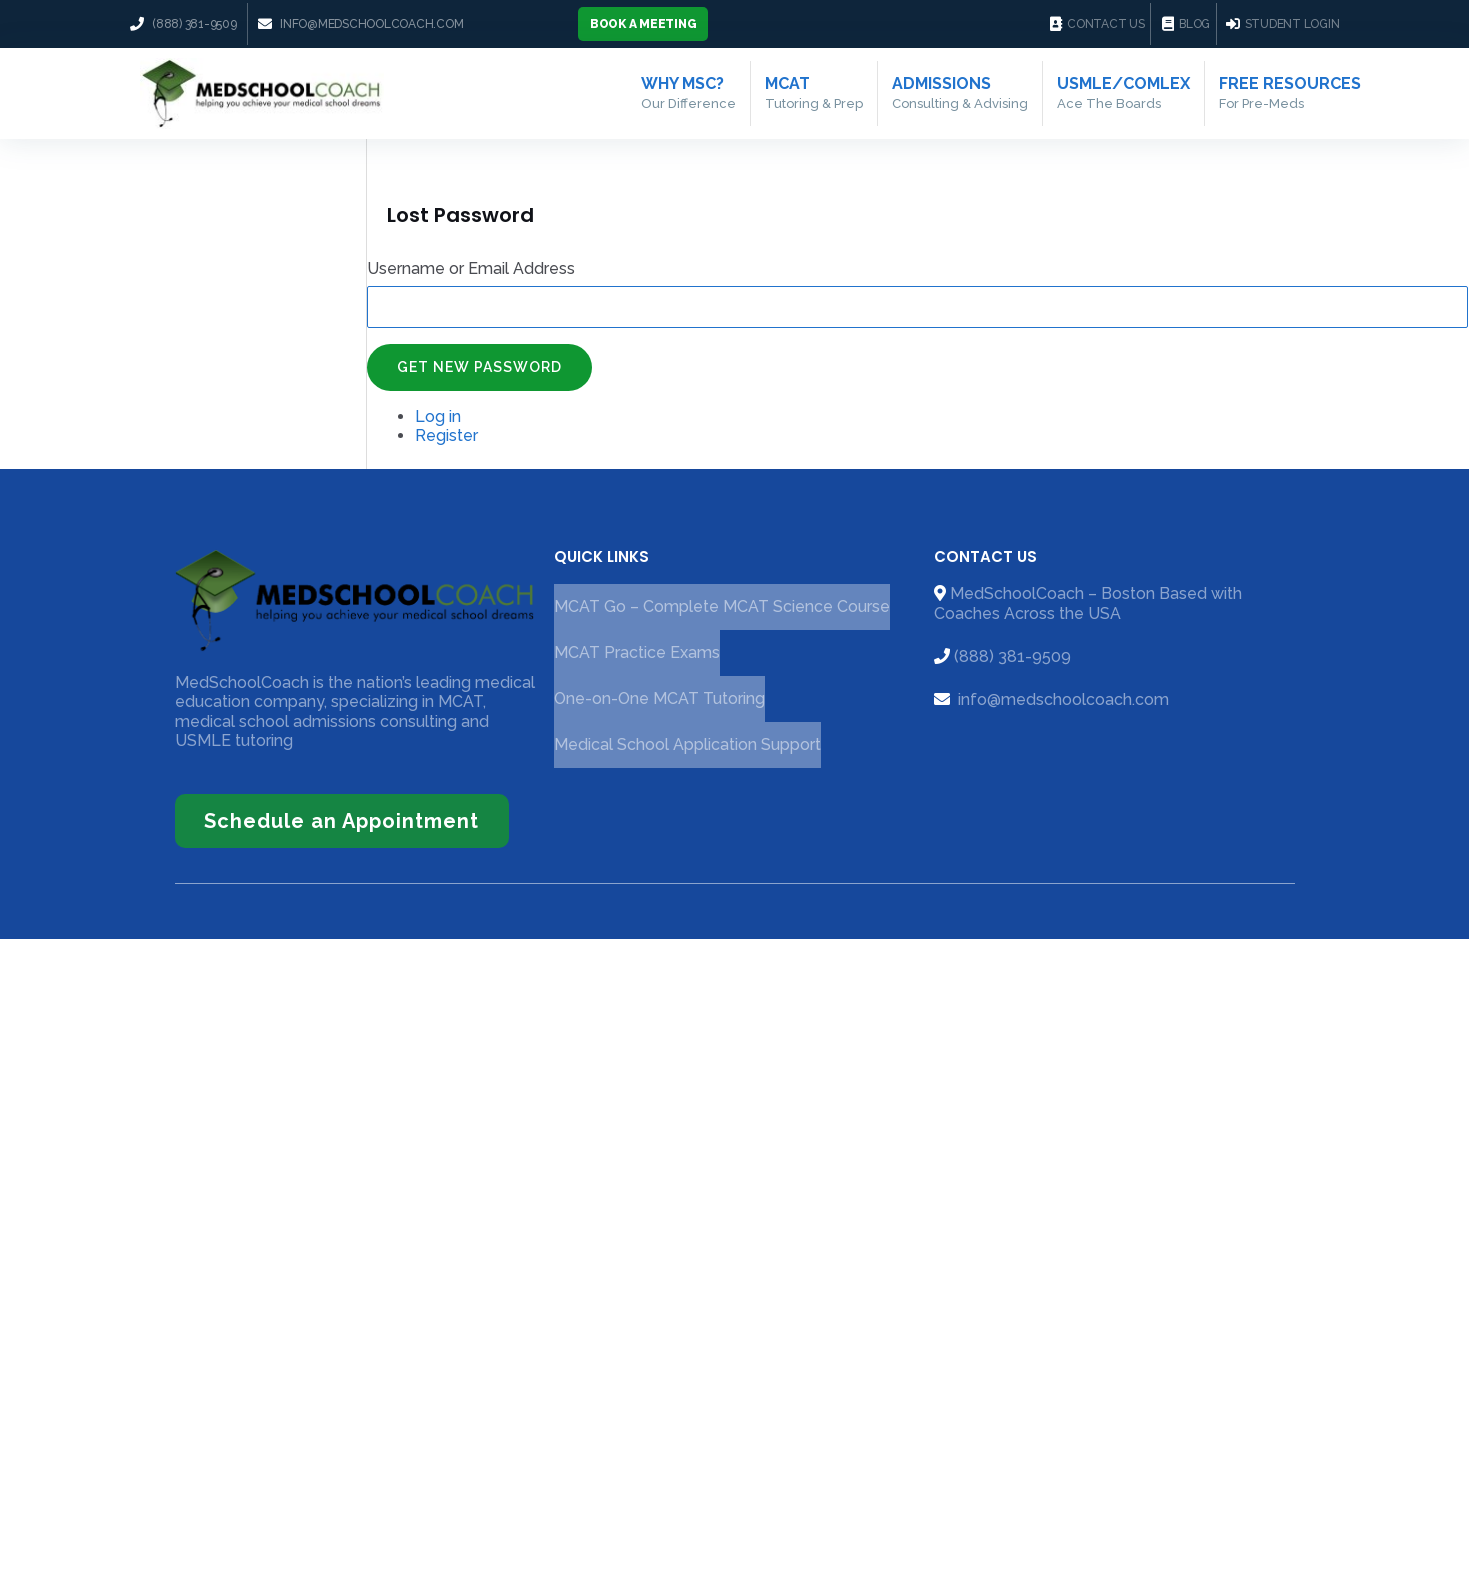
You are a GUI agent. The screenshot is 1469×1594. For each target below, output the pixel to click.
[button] (643, 24)
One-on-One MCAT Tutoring (659, 699)
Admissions (960, 93)
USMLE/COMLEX (1123, 93)
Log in (438, 416)
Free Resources (1290, 93)
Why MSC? (688, 93)
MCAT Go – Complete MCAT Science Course (722, 607)
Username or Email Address (471, 268)
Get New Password (479, 368)
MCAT (814, 93)
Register (446, 436)
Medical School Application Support (687, 745)
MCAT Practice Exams (637, 653)
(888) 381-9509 (1012, 656)
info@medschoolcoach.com (1061, 699)
